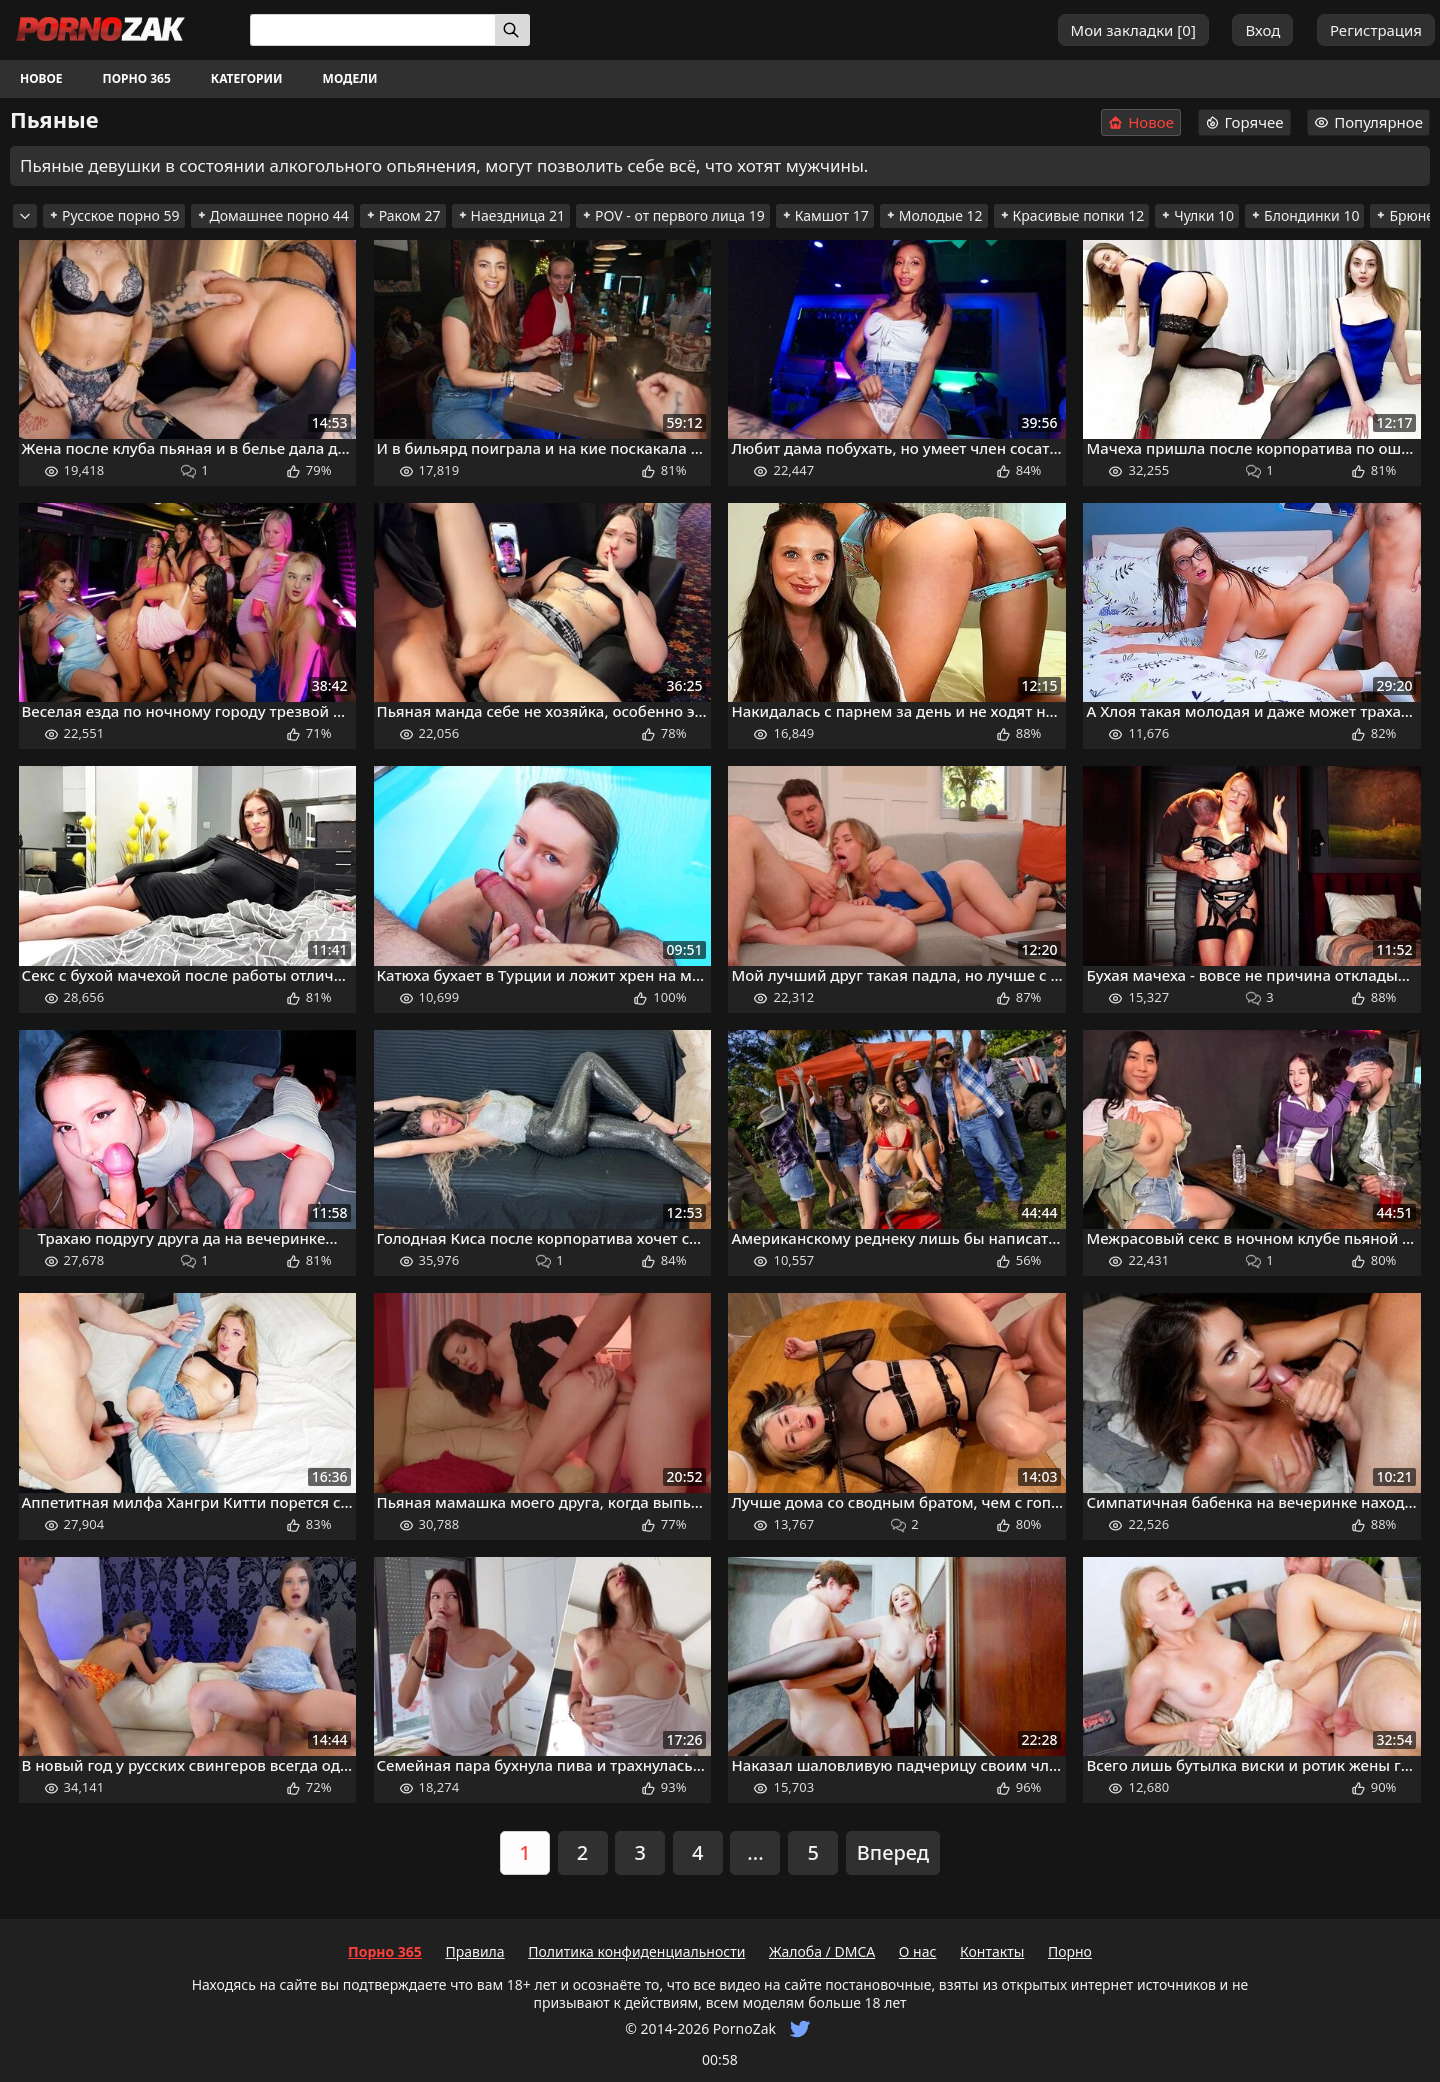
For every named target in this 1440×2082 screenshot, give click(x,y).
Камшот (825, 215)
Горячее (1244, 122)
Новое (41, 78)
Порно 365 (137, 78)
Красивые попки (1072, 215)
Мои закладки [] (1133, 30)
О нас (918, 1951)
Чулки (1197, 215)
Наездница (511, 215)
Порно (1070, 1951)
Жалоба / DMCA (822, 1951)
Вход (1262, 30)
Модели (350, 78)
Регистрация (1376, 30)
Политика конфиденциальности (636, 1951)
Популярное (1368, 122)
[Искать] (512, 30)
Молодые (934, 215)
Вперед (893, 1852)
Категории (247, 78)
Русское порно (114, 215)
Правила (474, 1951)
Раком (403, 215)
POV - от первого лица (673, 215)
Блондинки (1304, 215)
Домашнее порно (272, 215)
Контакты (992, 1951)
